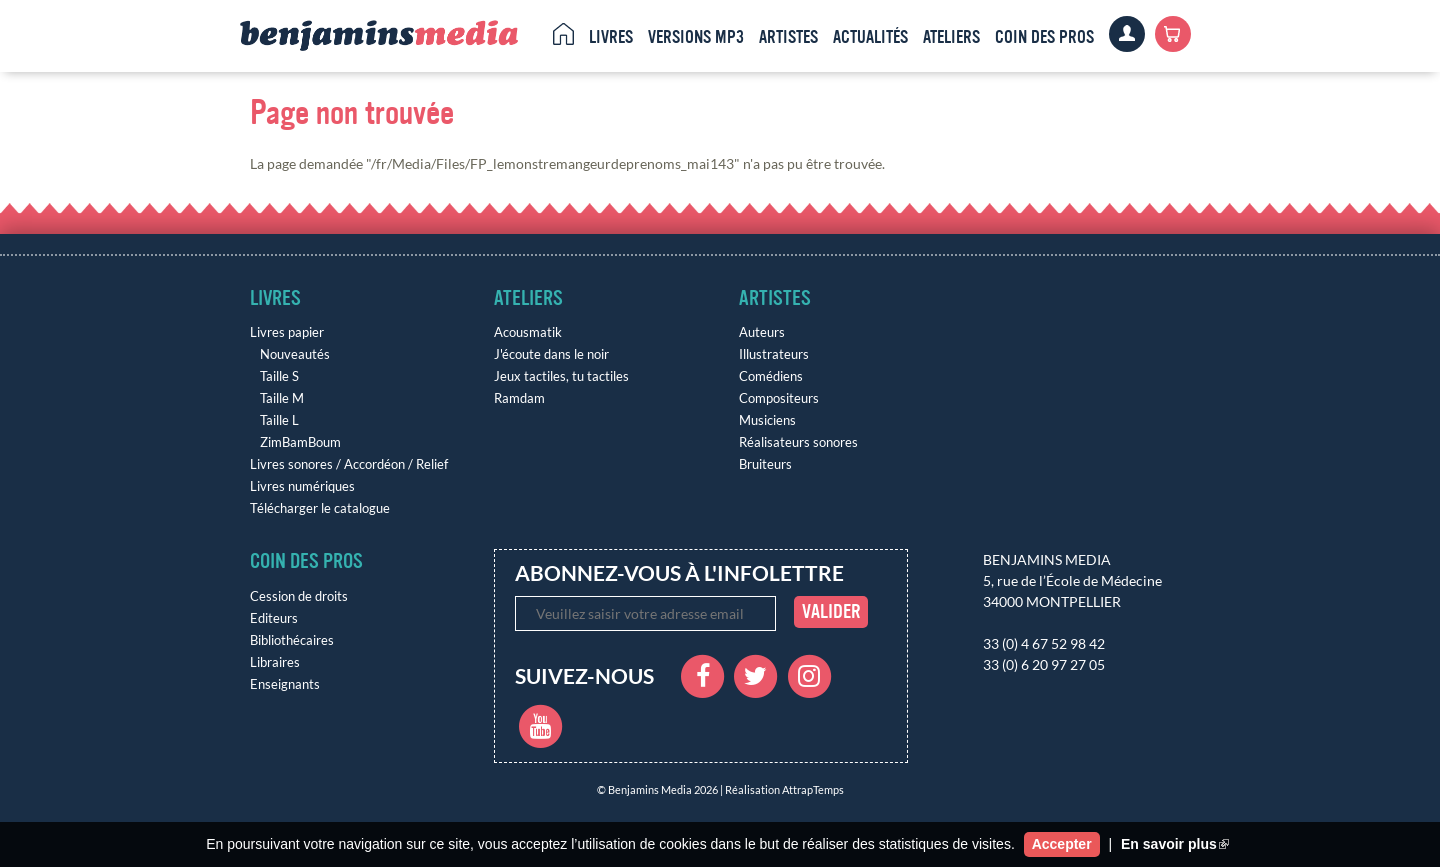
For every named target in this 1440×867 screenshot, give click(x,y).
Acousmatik (528, 332)
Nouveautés (295, 354)
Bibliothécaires (292, 640)
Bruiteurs (765, 464)
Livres (611, 37)
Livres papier (287, 332)
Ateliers (951, 37)
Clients (1127, 34)
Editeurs (274, 618)
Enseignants (285, 684)
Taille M (282, 398)
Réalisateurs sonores (798, 442)
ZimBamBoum (300, 442)
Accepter (1062, 844)
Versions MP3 (696, 37)
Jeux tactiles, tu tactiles (561, 376)
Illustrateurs (774, 354)
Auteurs (762, 332)
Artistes (788, 37)
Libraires (275, 662)
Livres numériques (302, 486)
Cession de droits (299, 596)
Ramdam (519, 398)
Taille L (279, 420)
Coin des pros (1044, 37)
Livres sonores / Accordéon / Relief (349, 464)
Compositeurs (779, 398)
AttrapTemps (813, 789)
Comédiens (771, 376)
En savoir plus (1175, 844)
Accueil (563, 34)
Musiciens (767, 420)
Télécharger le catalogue (320, 508)
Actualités (870, 37)
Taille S (279, 376)
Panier (1173, 34)
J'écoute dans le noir (551, 354)
